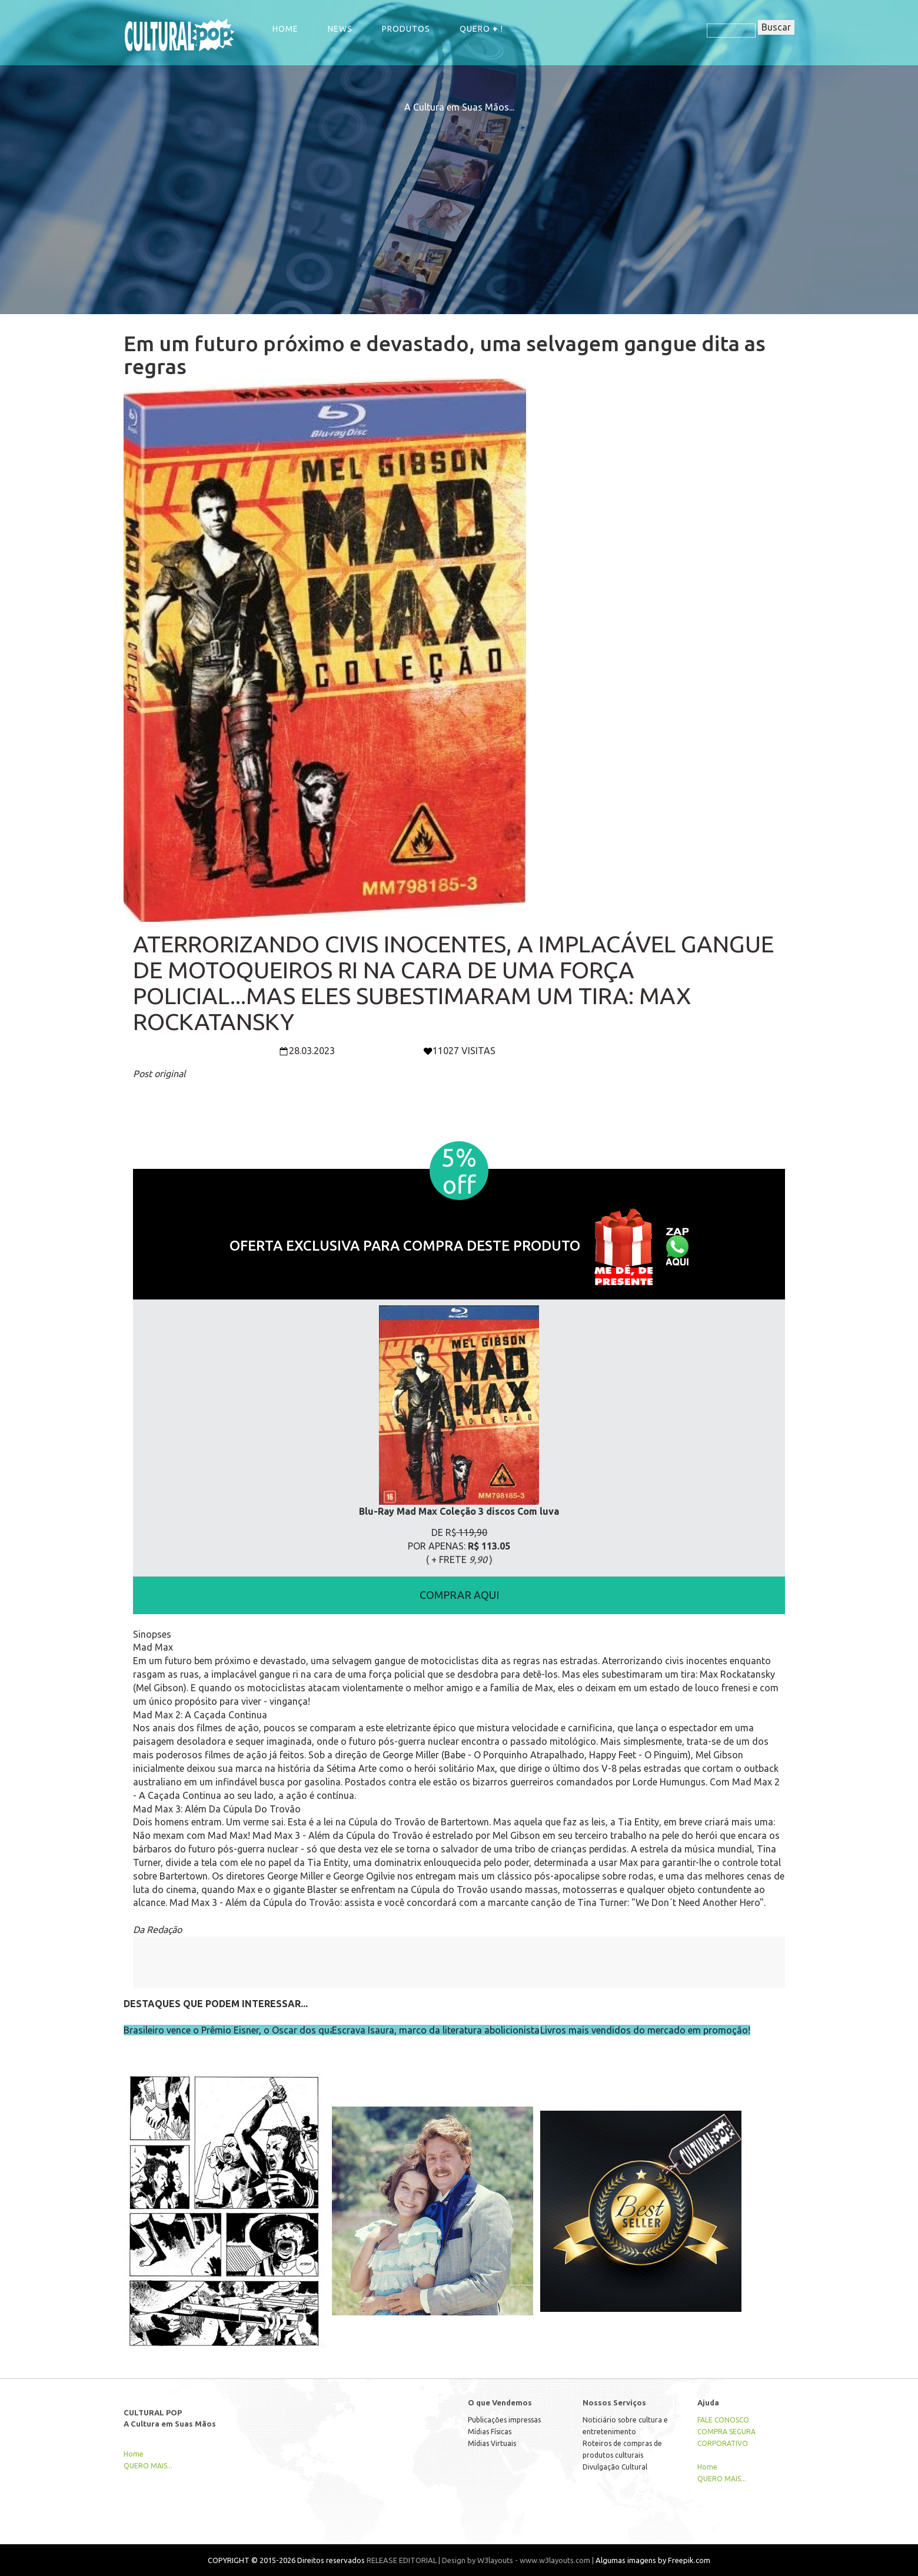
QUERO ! (481, 29)
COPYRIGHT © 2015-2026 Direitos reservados (286, 2560)
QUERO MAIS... (148, 2466)
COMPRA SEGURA (726, 2431)
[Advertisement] (459, 196)
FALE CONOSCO (723, 2420)
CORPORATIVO (722, 2443)
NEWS (340, 29)
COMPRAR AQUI (459, 1595)
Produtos (406, 29)
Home (285, 29)
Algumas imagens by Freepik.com (653, 2560)
